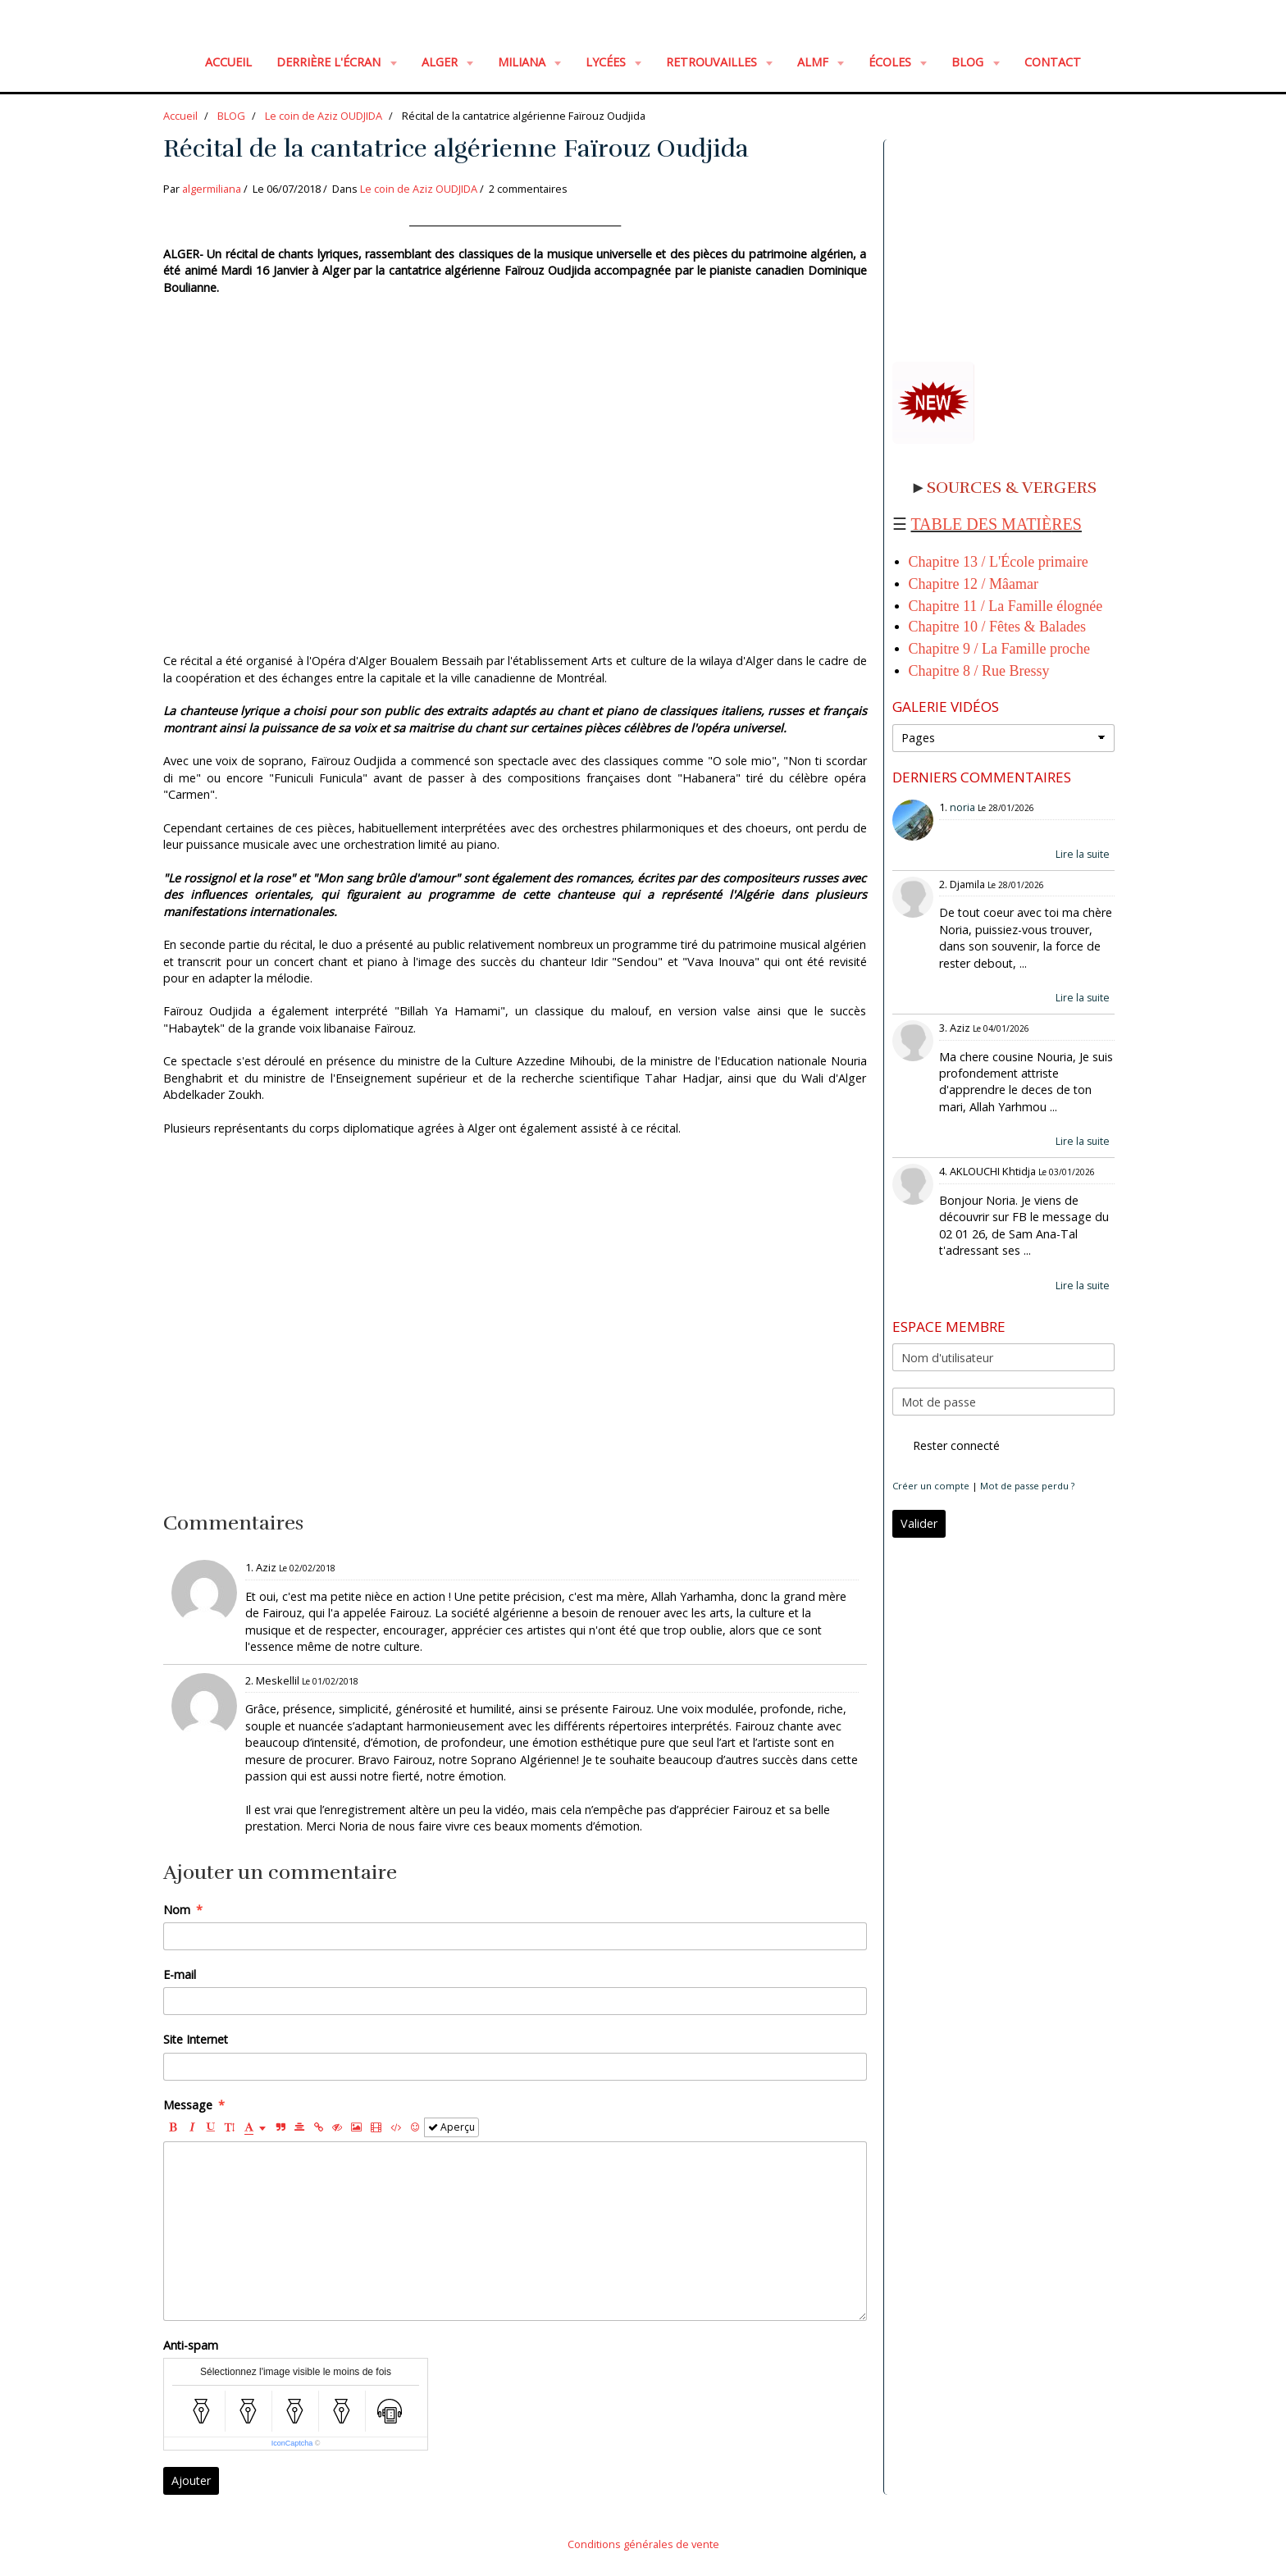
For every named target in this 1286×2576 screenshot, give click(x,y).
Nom (176, 1909)
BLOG (969, 62)
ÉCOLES (891, 62)
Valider (919, 1523)
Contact (1052, 62)
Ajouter (191, 2480)
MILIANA (523, 62)
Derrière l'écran (330, 62)
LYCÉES (607, 62)
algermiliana (211, 188)
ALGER (441, 62)
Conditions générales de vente (643, 2544)
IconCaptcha (292, 2443)
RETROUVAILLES (713, 62)
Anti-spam (190, 2345)
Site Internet (195, 2039)
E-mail (179, 1974)
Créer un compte (930, 1485)
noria (962, 807)
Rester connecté (946, 1446)
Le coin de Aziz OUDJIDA (323, 115)
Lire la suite (1083, 854)
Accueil (228, 62)
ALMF (814, 62)
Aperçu (451, 2127)
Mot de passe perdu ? (1027, 1485)
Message (187, 2105)
